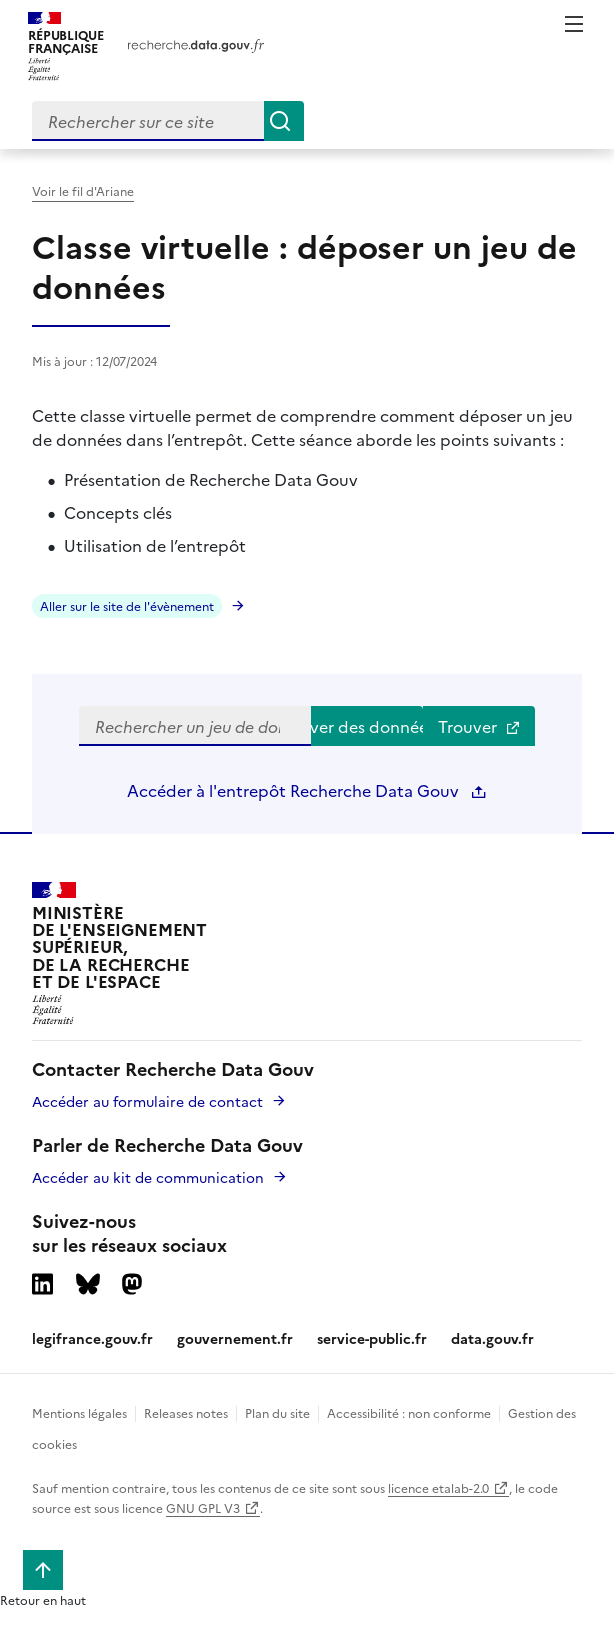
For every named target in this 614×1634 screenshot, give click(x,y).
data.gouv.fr (492, 1338)
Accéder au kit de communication (148, 1177)
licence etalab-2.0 (438, 1487)
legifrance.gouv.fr (92, 1338)
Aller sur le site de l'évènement (127, 605)
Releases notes (186, 1412)
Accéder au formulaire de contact (147, 1101)
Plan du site (277, 1412)
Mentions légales (79, 1412)
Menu (574, 24)
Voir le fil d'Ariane (83, 190)
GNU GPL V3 (203, 1507)
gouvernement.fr (235, 1338)
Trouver (479, 726)
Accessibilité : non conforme (409, 1412)
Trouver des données (367, 726)
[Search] (284, 121)
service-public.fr (372, 1338)
